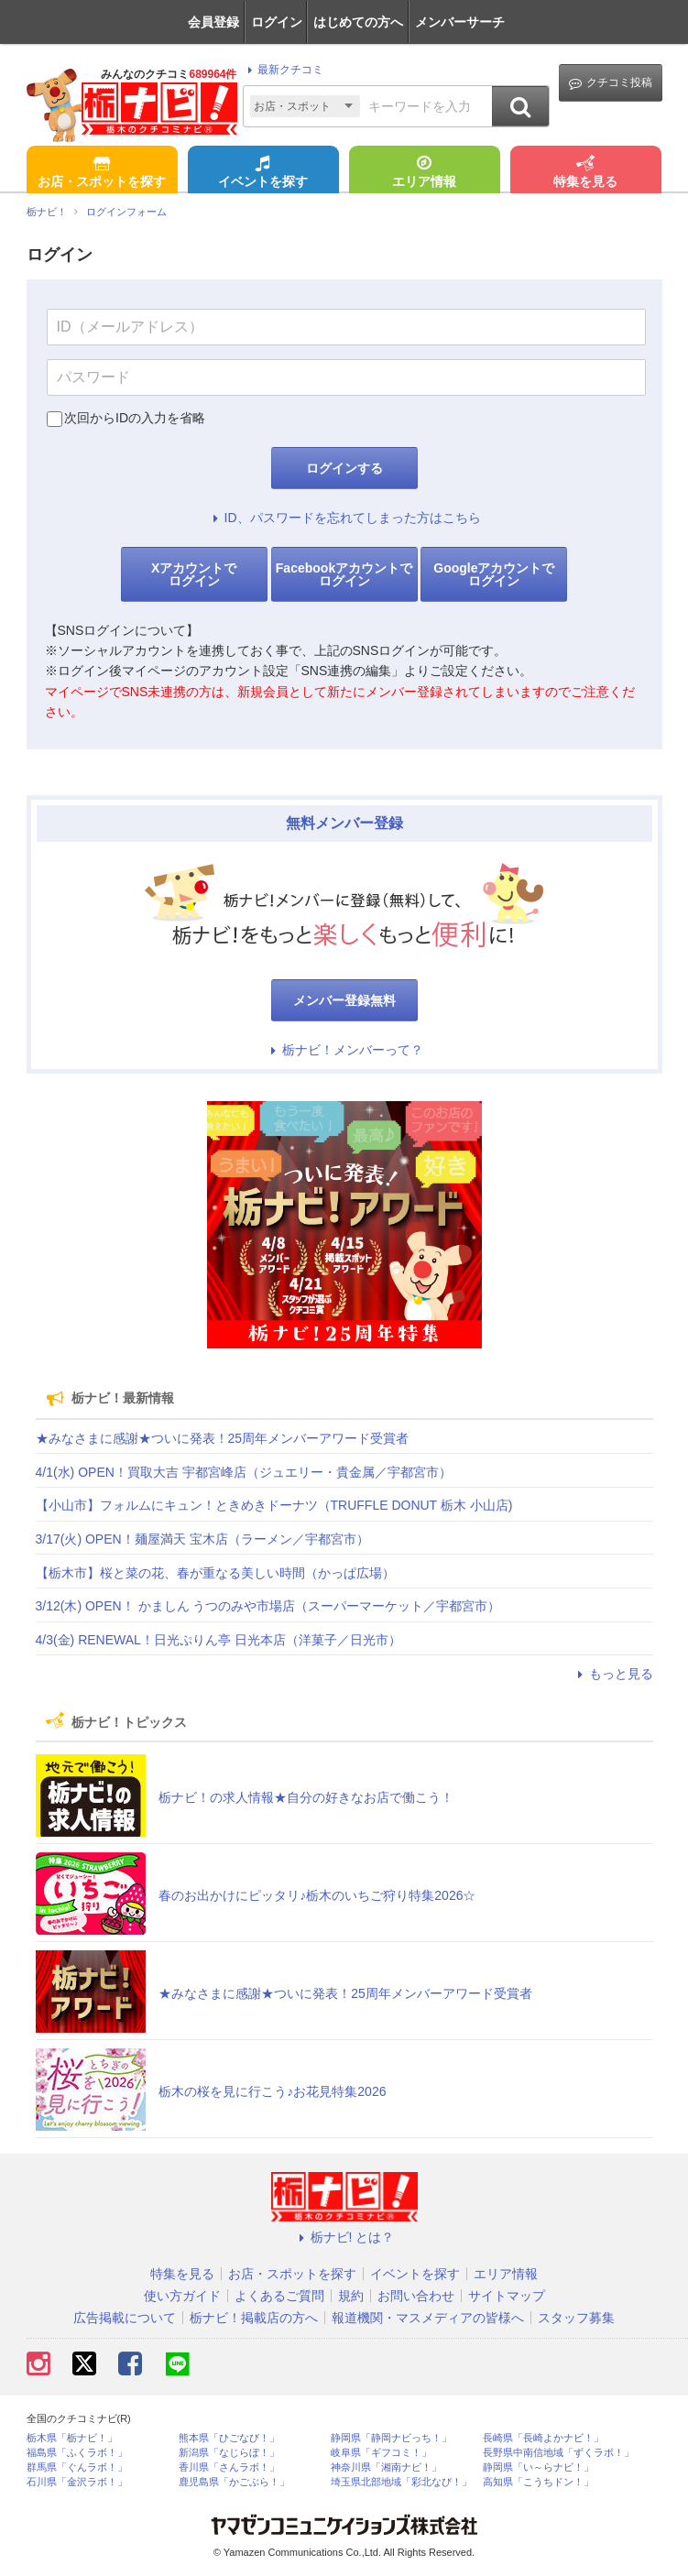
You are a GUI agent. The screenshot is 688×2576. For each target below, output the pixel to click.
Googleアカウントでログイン (493, 574)
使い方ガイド (182, 2295)
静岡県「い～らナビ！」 (538, 2467)
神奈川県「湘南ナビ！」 (386, 2467)
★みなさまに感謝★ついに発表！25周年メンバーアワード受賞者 (223, 1438)
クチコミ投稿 (610, 83)
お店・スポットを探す (102, 173)
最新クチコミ (282, 69)
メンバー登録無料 (344, 1000)
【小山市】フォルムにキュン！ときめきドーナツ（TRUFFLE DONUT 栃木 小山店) (274, 1505)
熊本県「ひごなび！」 (229, 2438)
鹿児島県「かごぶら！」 (234, 2482)
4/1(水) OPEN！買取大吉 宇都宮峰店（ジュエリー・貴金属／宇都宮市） (244, 1472)
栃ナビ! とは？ (344, 2237)
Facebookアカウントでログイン (344, 574)
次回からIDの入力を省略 (134, 417)
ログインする (344, 468)
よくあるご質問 (279, 2295)
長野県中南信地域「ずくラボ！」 (558, 2453)
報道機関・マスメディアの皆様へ (428, 2317)
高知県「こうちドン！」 (538, 2482)
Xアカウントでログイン (193, 574)
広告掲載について (124, 2317)
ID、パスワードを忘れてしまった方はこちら (344, 517)
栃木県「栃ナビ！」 (72, 2438)
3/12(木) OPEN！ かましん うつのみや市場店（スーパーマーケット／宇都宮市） (268, 1606)
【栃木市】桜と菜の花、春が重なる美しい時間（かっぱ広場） (215, 1573)
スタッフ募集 (576, 2317)
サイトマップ (506, 2295)
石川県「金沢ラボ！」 (77, 2482)
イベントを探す (263, 173)
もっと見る (613, 1673)
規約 (351, 2295)
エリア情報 (424, 173)
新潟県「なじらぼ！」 (229, 2453)
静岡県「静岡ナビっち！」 (391, 2438)
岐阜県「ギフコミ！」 (381, 2453)
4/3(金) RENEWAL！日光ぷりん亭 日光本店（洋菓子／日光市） (218, 1639)
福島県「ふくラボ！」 (77, 2453)
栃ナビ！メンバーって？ (344, 1049)
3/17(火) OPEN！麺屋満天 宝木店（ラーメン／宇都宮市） (202, 1539)
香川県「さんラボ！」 (229, 2467)
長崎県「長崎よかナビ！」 (543, 2438)
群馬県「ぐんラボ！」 (77, 2467)
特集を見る (585, 173)
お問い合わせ (415, 2295)
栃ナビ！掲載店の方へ (254, 2317)
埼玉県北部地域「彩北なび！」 (401, 2482)
